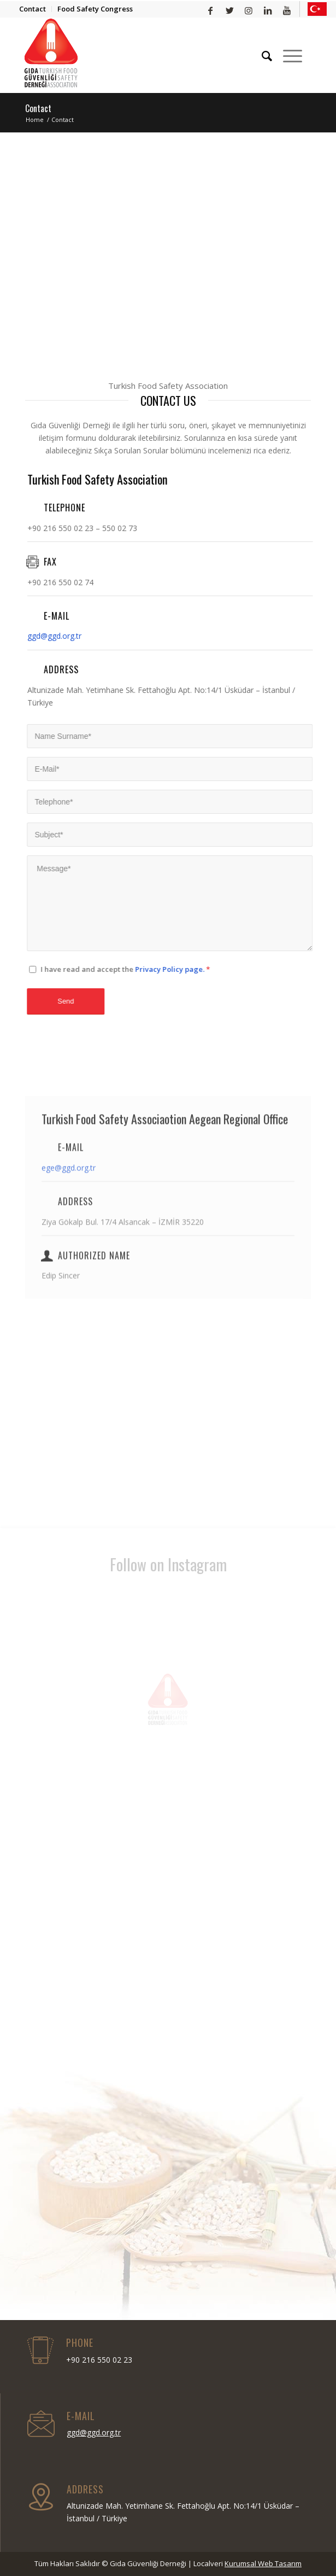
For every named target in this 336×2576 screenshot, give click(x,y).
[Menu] (287, 56)
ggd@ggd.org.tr (35, 636)
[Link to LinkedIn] (268, 10)
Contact (32, 9)
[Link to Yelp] (317, 9)
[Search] (261, 56)
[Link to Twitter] (229, 10)
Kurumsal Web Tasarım (263, 2563)
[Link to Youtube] (287, 10)
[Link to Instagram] (248, 10)
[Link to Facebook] (210, 10)
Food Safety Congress (95, 9)
